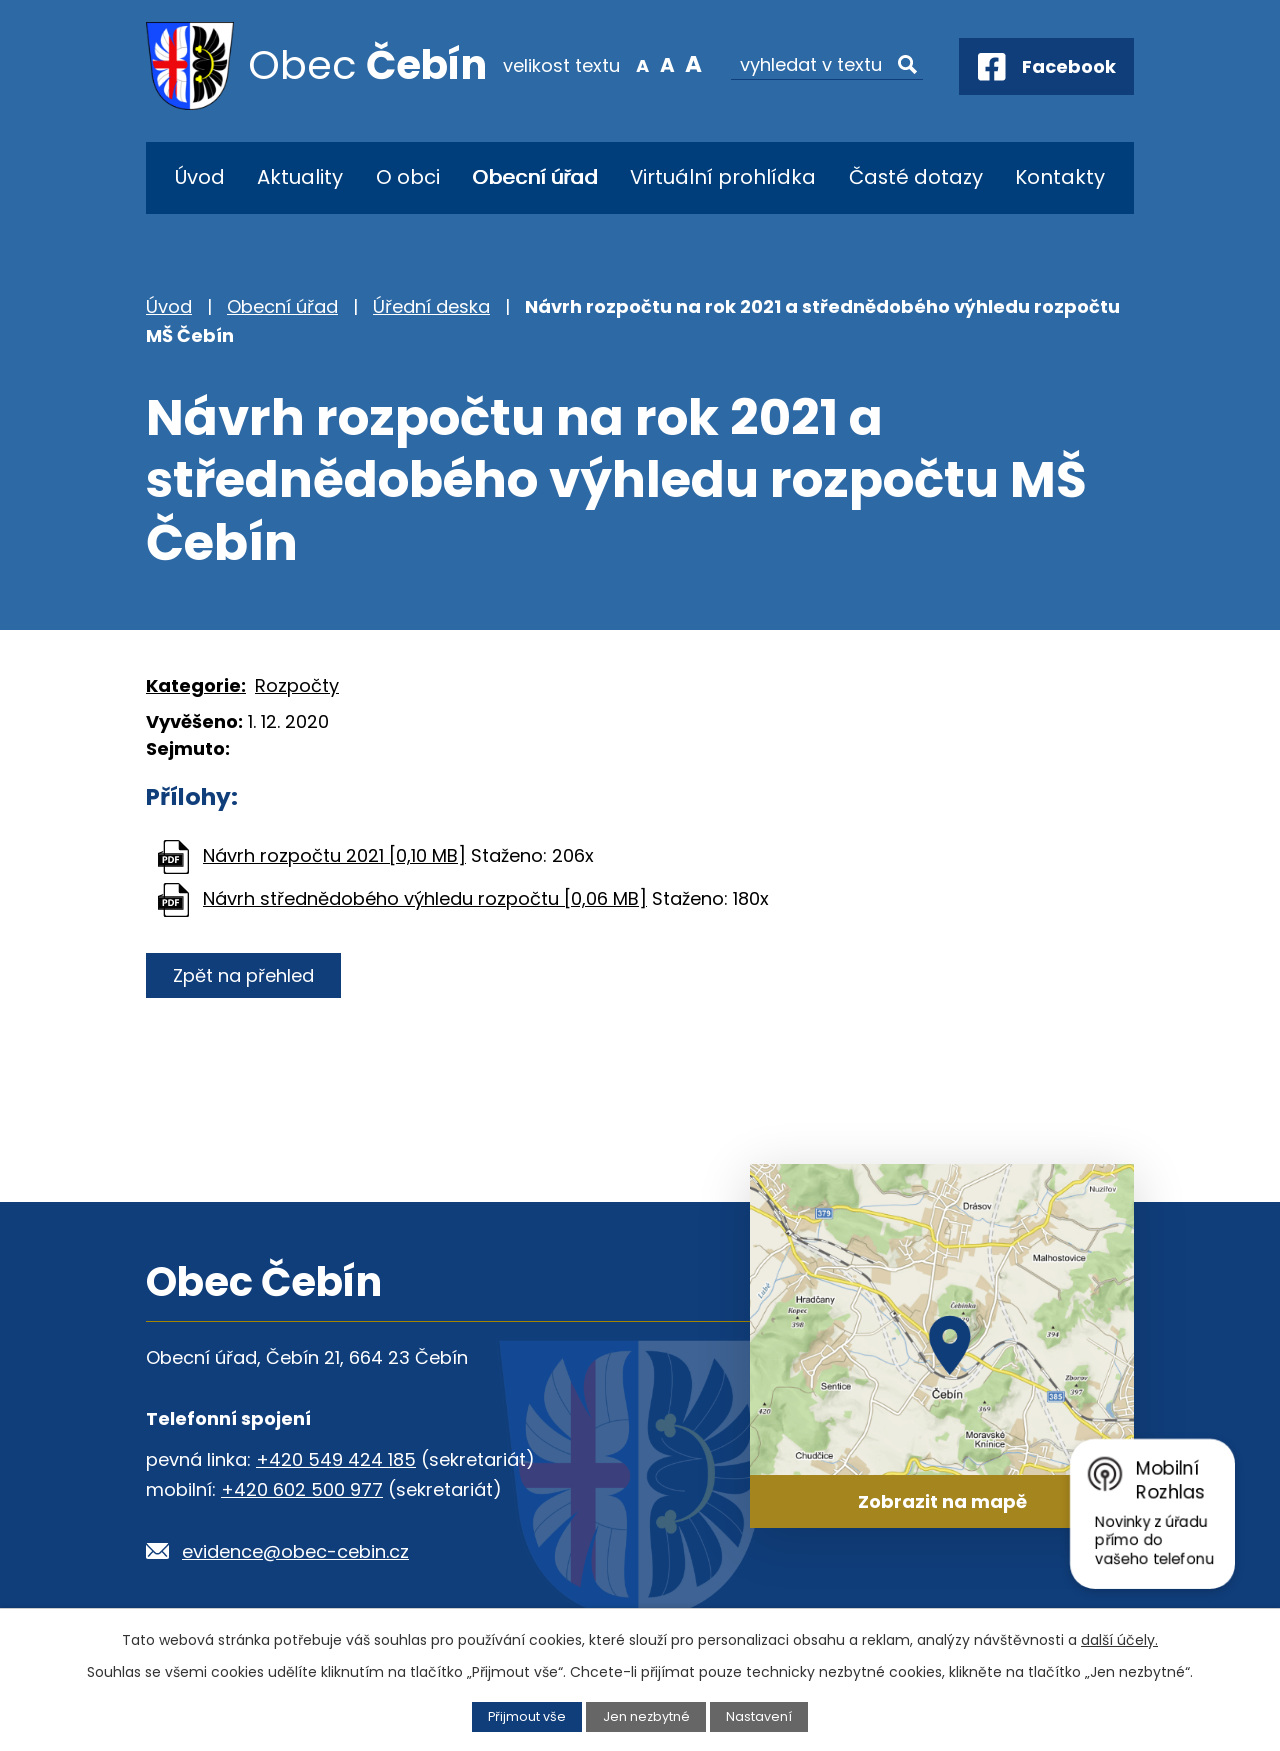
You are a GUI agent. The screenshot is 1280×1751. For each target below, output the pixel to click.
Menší (642, 64)
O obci (408, 177)
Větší (693, 64)
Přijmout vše (527, 1716)
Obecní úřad (535, 177)
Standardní (667, 64)
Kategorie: (196, 685)
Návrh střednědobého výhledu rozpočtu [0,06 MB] (425, 898)
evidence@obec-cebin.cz (295, 1551)
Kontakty (1060, 177)
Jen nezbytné (646, 1716)
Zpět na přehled (243, 975)
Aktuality (300, 177)
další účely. (1119, 1640)
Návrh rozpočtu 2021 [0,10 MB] (334, 855)
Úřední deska (431, 306)
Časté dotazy (916, 177)
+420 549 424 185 (336, 1459)
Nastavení (759, 1716)
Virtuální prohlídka (723, 177)
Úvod (200, 177)
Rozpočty (297, 685)
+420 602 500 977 (302, 1489)
